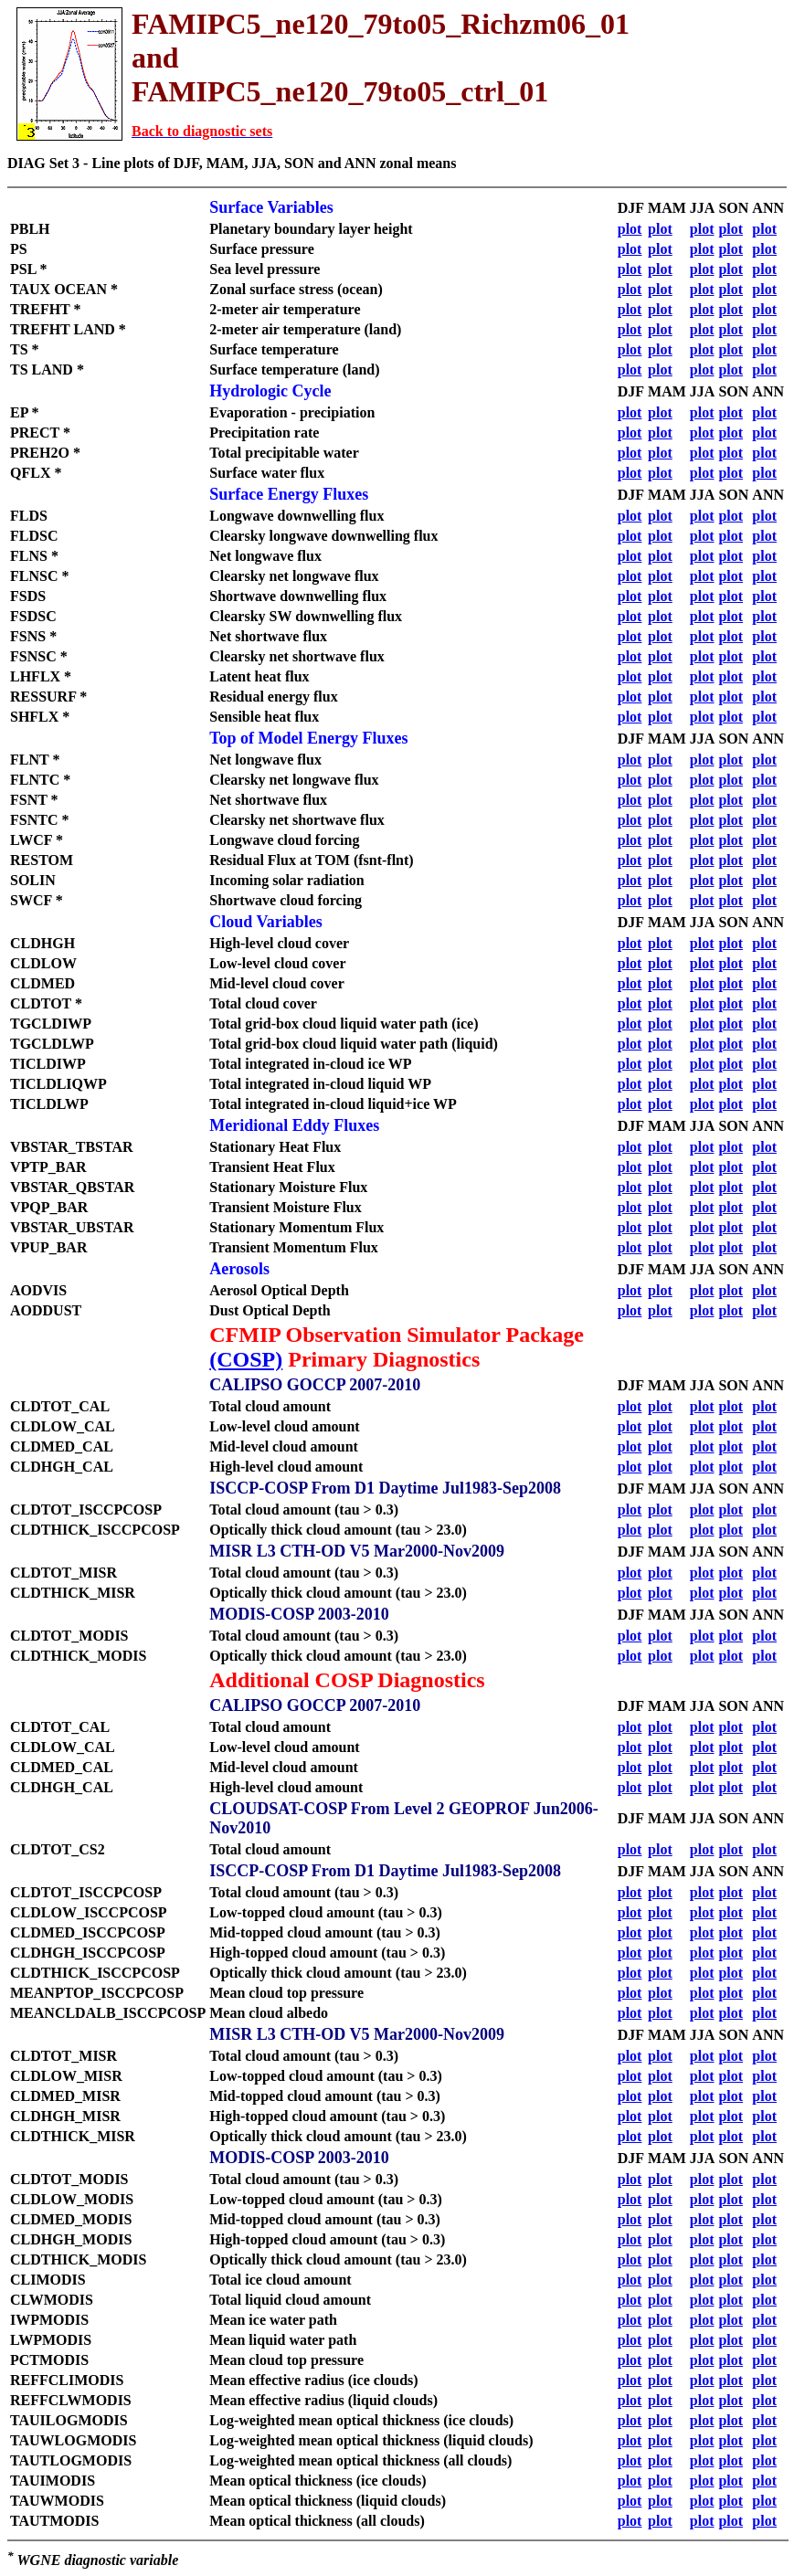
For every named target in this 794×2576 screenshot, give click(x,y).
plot (630, 229)
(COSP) (245, 1359)
